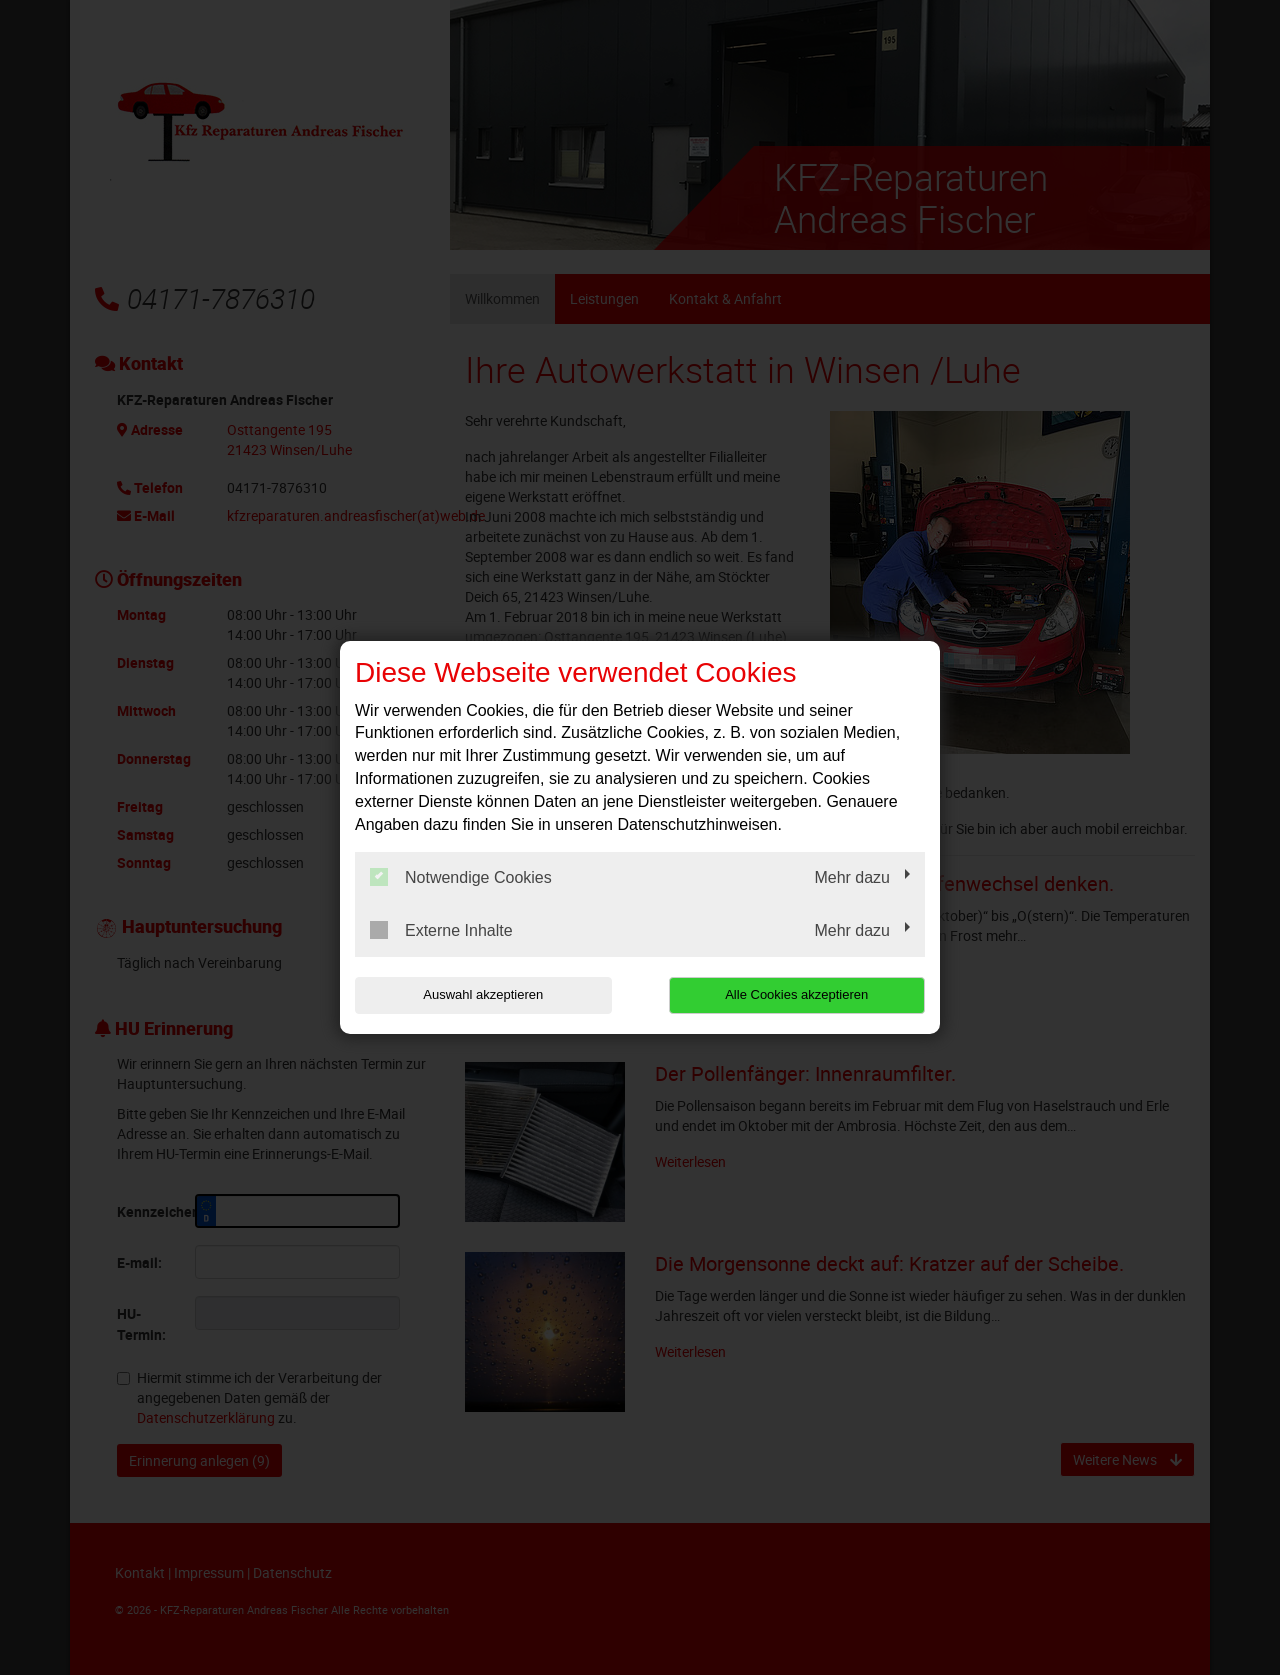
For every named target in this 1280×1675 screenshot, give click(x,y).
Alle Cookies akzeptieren (796, 994)
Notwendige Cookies (461, 877)
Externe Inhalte (441, 930)
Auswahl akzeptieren (483, 994)
